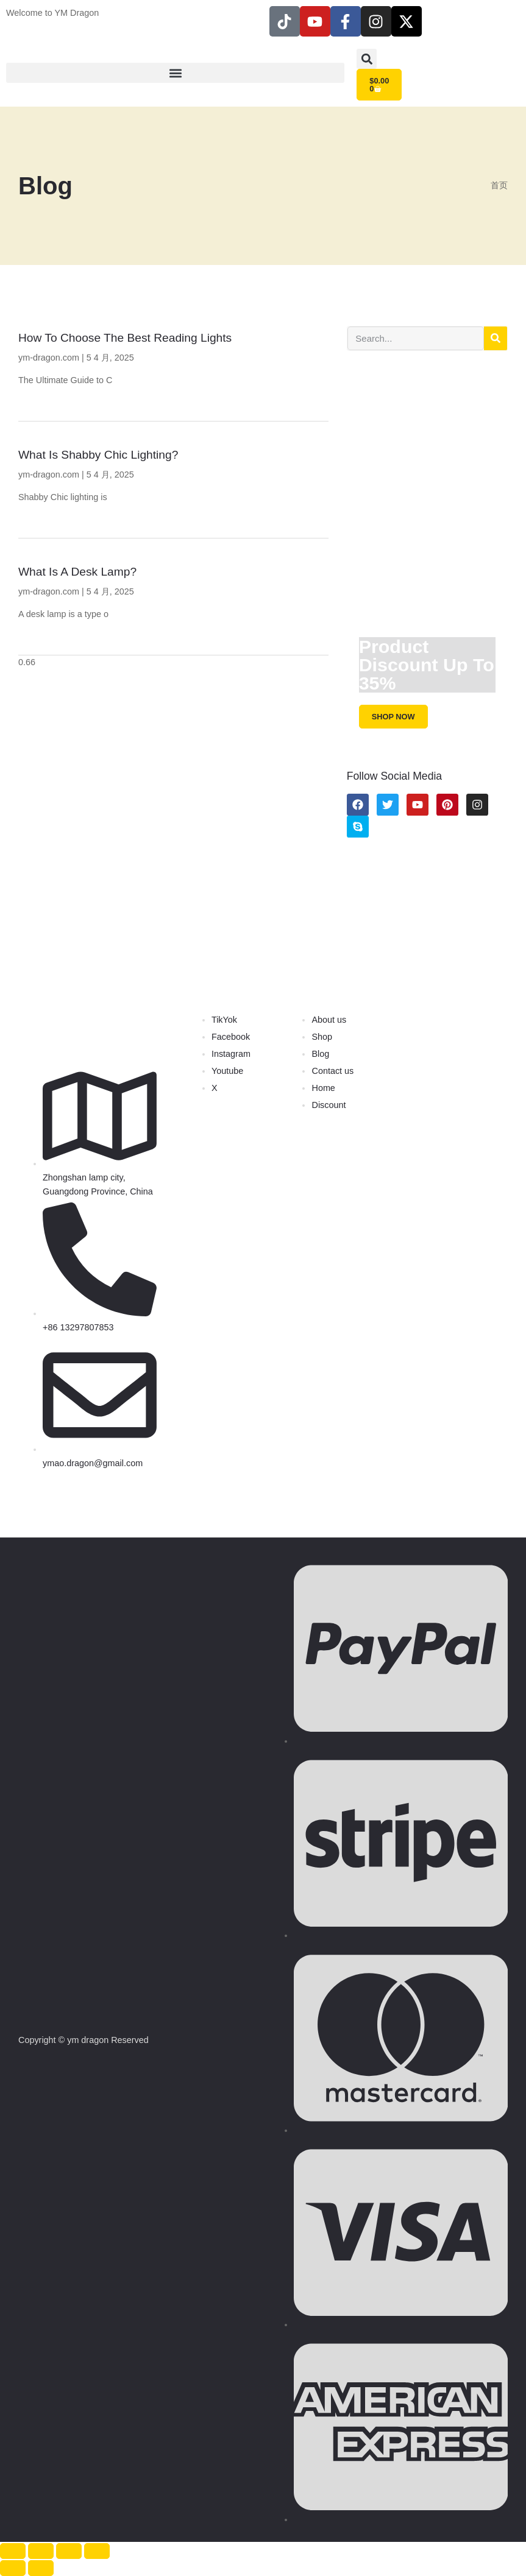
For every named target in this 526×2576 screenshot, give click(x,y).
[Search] (495, 338)
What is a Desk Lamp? (77, 571)
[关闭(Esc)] (97, 2551)
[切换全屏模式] (41, 2551)
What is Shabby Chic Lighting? (98, 454)
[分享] (69, 2551)
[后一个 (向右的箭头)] (41, 2568)
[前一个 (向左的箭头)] (13, 2568)
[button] (175, 73)
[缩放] (13, 2551)
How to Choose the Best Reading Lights (125, 337)
